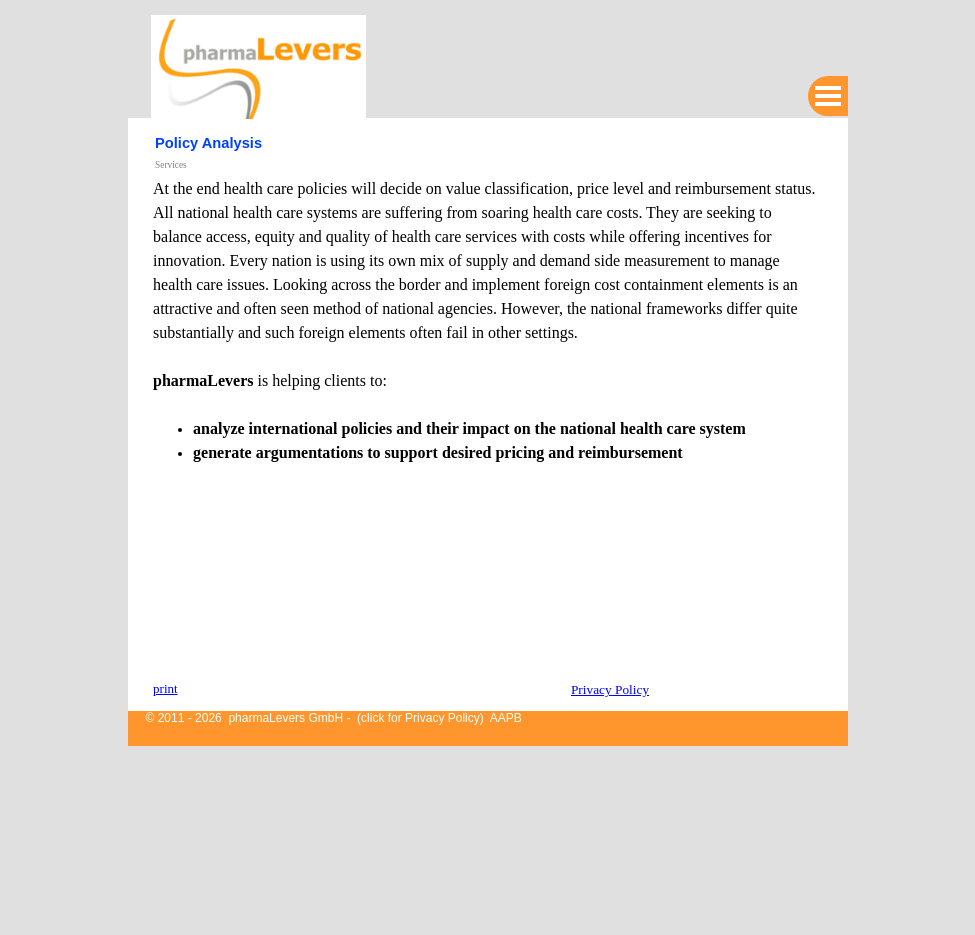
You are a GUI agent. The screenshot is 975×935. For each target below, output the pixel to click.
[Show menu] (828, 96)
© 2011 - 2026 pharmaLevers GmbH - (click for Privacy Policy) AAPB (334, 718)
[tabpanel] (487, 423)
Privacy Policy (610, 689)
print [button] (165, 688)
